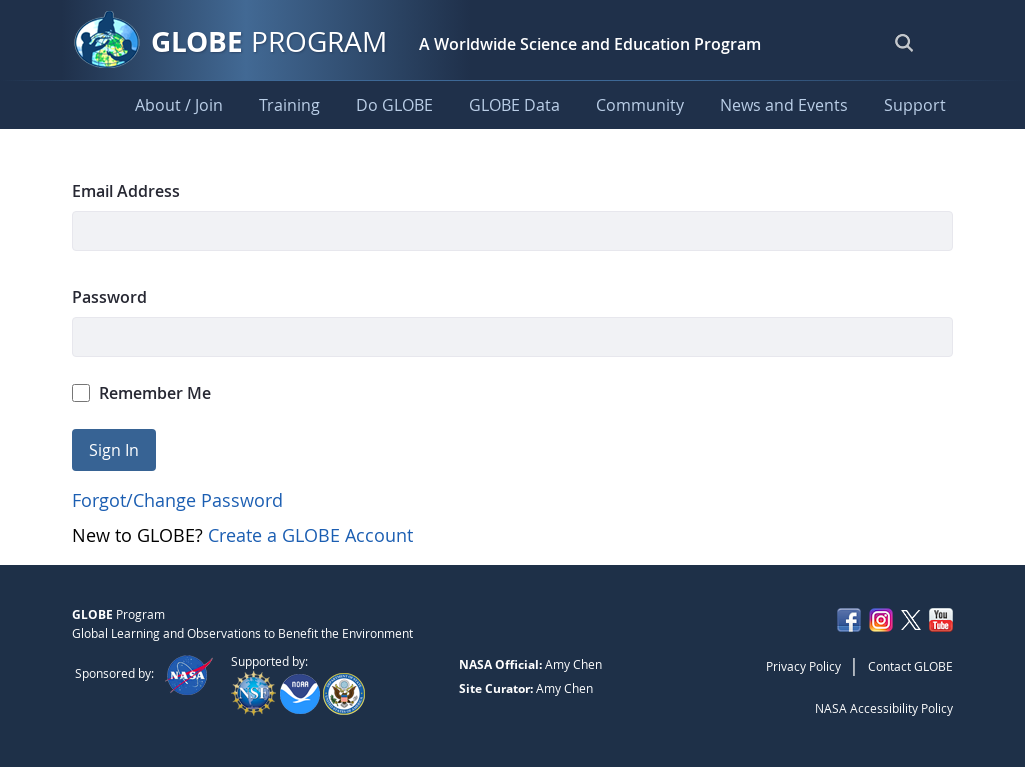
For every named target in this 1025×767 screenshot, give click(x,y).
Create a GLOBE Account (310, 535)
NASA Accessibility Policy (884, 708)
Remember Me (142, 393)
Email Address (126, 191)
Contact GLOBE (910, 666)
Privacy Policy (803, 666)
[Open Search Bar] (904, 42)
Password (109, 297)
